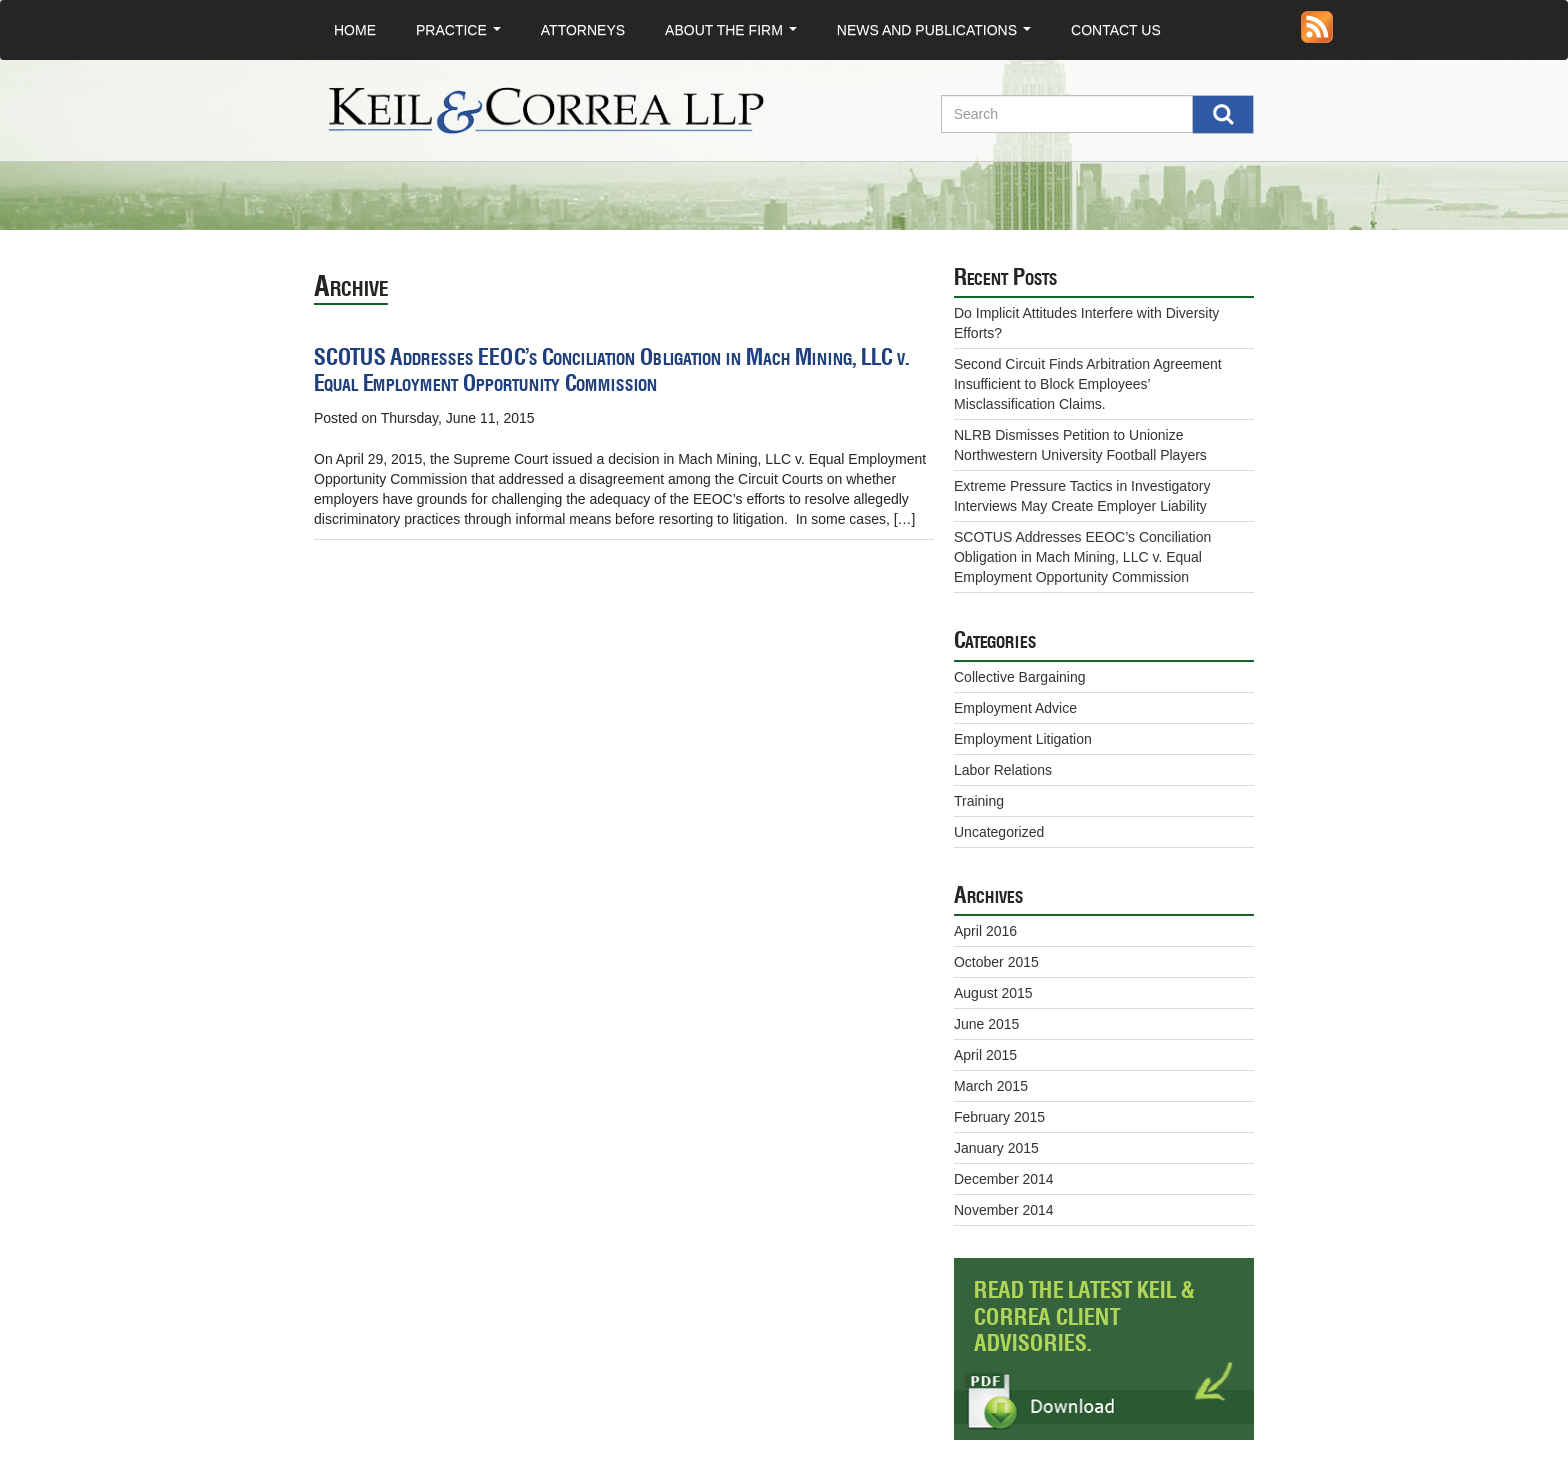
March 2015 (991, 1086)
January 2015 (996, 1148)
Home (355, 30)
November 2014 (1004, 1210)
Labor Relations (1003, 770)
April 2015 (985, 1055)
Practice (462, 35)
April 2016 (985, 931)
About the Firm (734, 35)
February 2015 (999, 1117)
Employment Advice (1015, 708)
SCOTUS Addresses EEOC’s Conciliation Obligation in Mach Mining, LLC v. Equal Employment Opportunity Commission (611, 370)
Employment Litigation (1023, 739)
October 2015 (996, 962)
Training (979, 801)
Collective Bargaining (1020, 677)
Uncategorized (999, 832)
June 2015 (986, 1024)
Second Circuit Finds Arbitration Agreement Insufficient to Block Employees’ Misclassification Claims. (1088, 384)
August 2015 (993, 993)
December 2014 (1004, 1179)
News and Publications (938, 35)
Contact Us (1116, 30)
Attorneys (583, 30)
